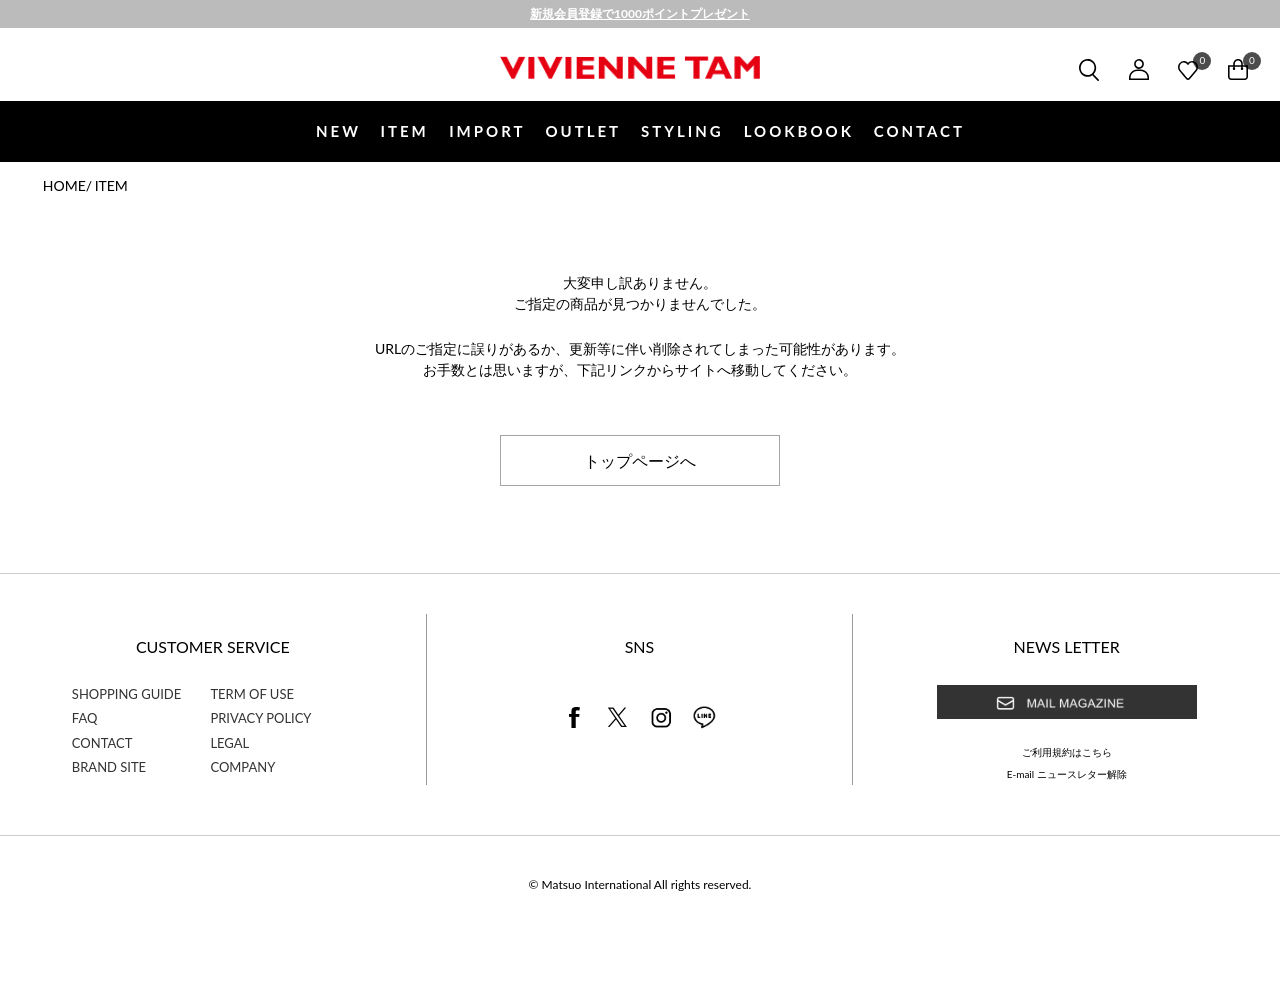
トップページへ (640, 460)
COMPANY (242, 767)
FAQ (85, 718)
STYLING (682, 131)
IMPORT (487, 131)
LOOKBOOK (799, 131)
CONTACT (919, 131)
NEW (338, 131)
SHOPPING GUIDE (126, 694)
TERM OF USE (252, 694)
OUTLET (583, 131)
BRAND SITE (109, 767)
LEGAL (229, 743)
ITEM (404, 131)
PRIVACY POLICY (260, 718)
